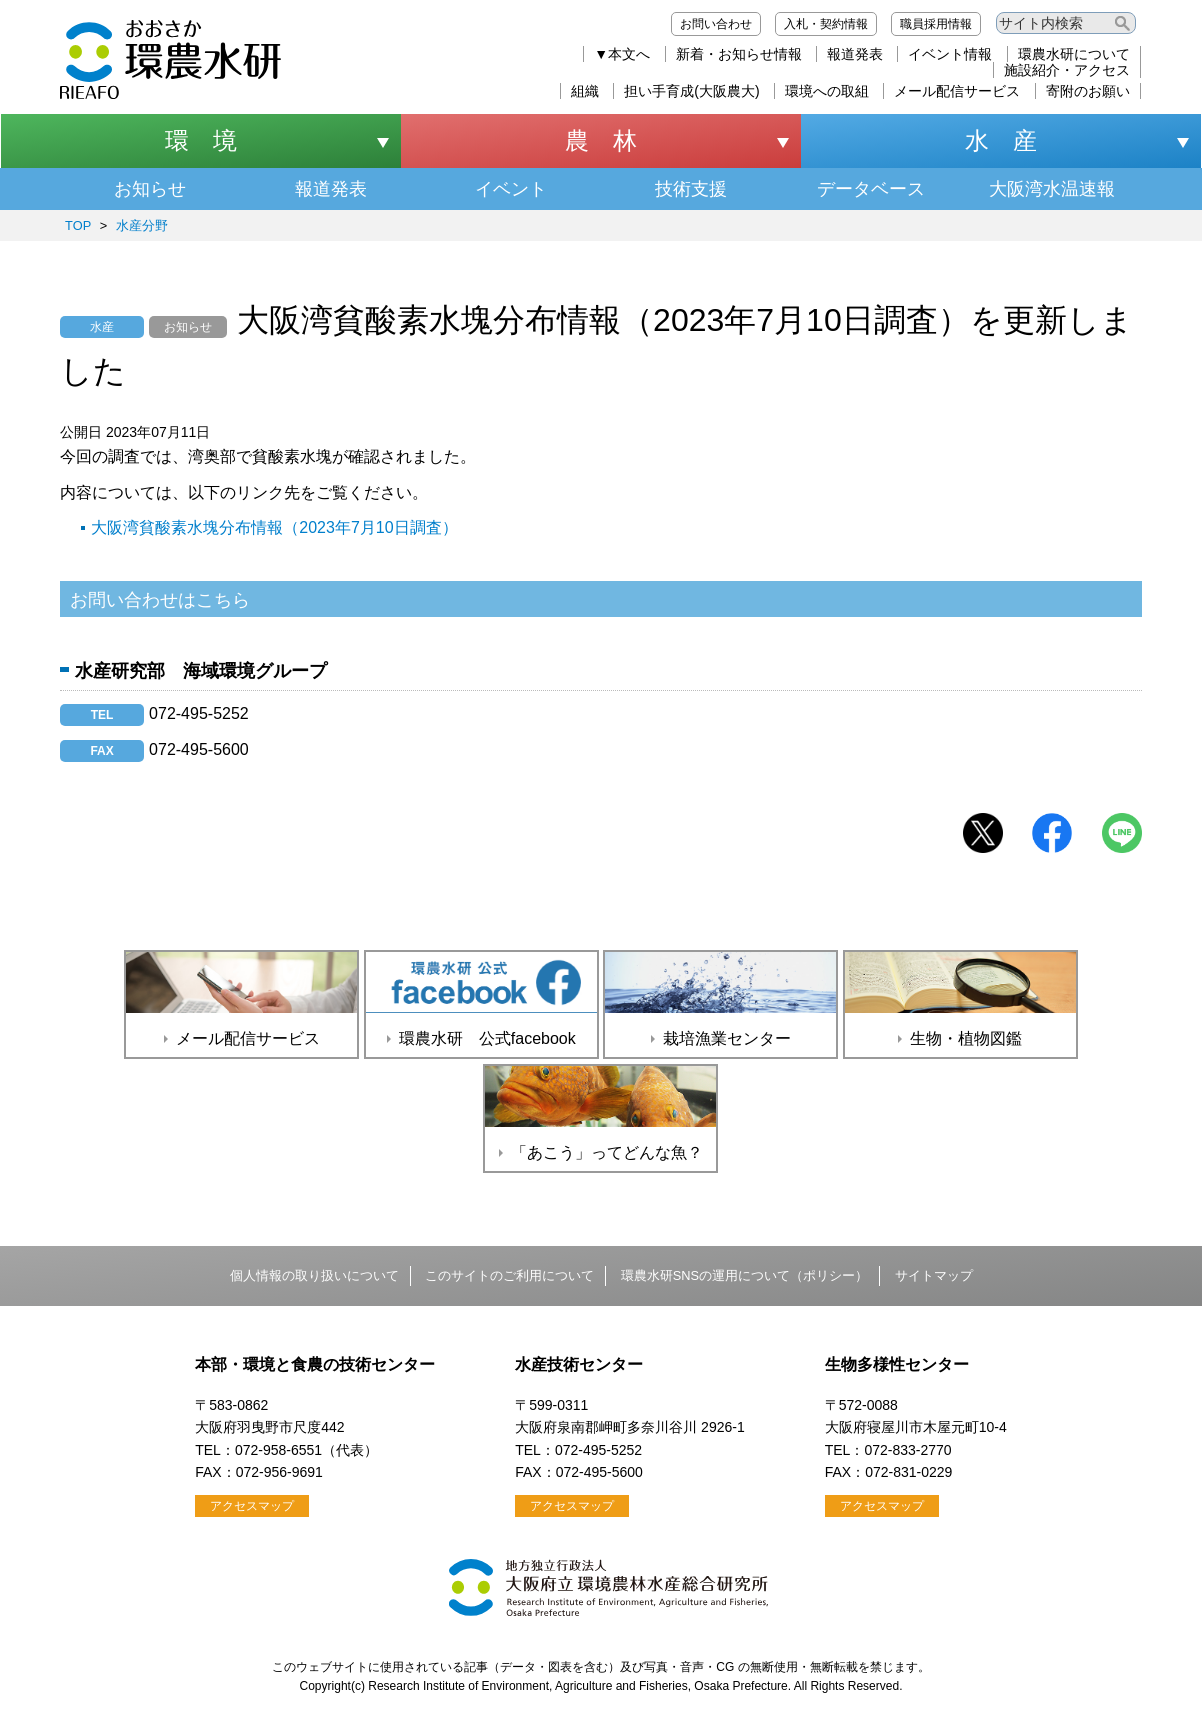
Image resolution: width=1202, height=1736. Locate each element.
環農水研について (1074, 54)
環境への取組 (827, 91)
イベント (511, 189)
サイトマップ (934, 1275)
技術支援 (691, 189)
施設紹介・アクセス (1067, 70)
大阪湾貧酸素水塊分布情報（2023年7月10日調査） (274, 527)
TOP (78, 225)
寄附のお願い (1088, 91)
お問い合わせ (716, 24)
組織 (585, 91)
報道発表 (855, 54)
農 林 (601, 140)
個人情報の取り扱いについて (314, 1275)
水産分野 (142, 225)
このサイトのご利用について (509, 1275)
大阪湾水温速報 (1052, 189)
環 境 (201, 140)
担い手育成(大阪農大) (691, 91)
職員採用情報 (936, 24)
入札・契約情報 (826, 24)
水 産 (1001, 140)
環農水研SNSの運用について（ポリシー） (744, 1275)
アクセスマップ (252, 1506)
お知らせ (150, 189)
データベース (871, 189)
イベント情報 (950, 54)
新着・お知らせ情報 (739, 54)
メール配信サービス (957, 91)
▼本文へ (622, 54)
